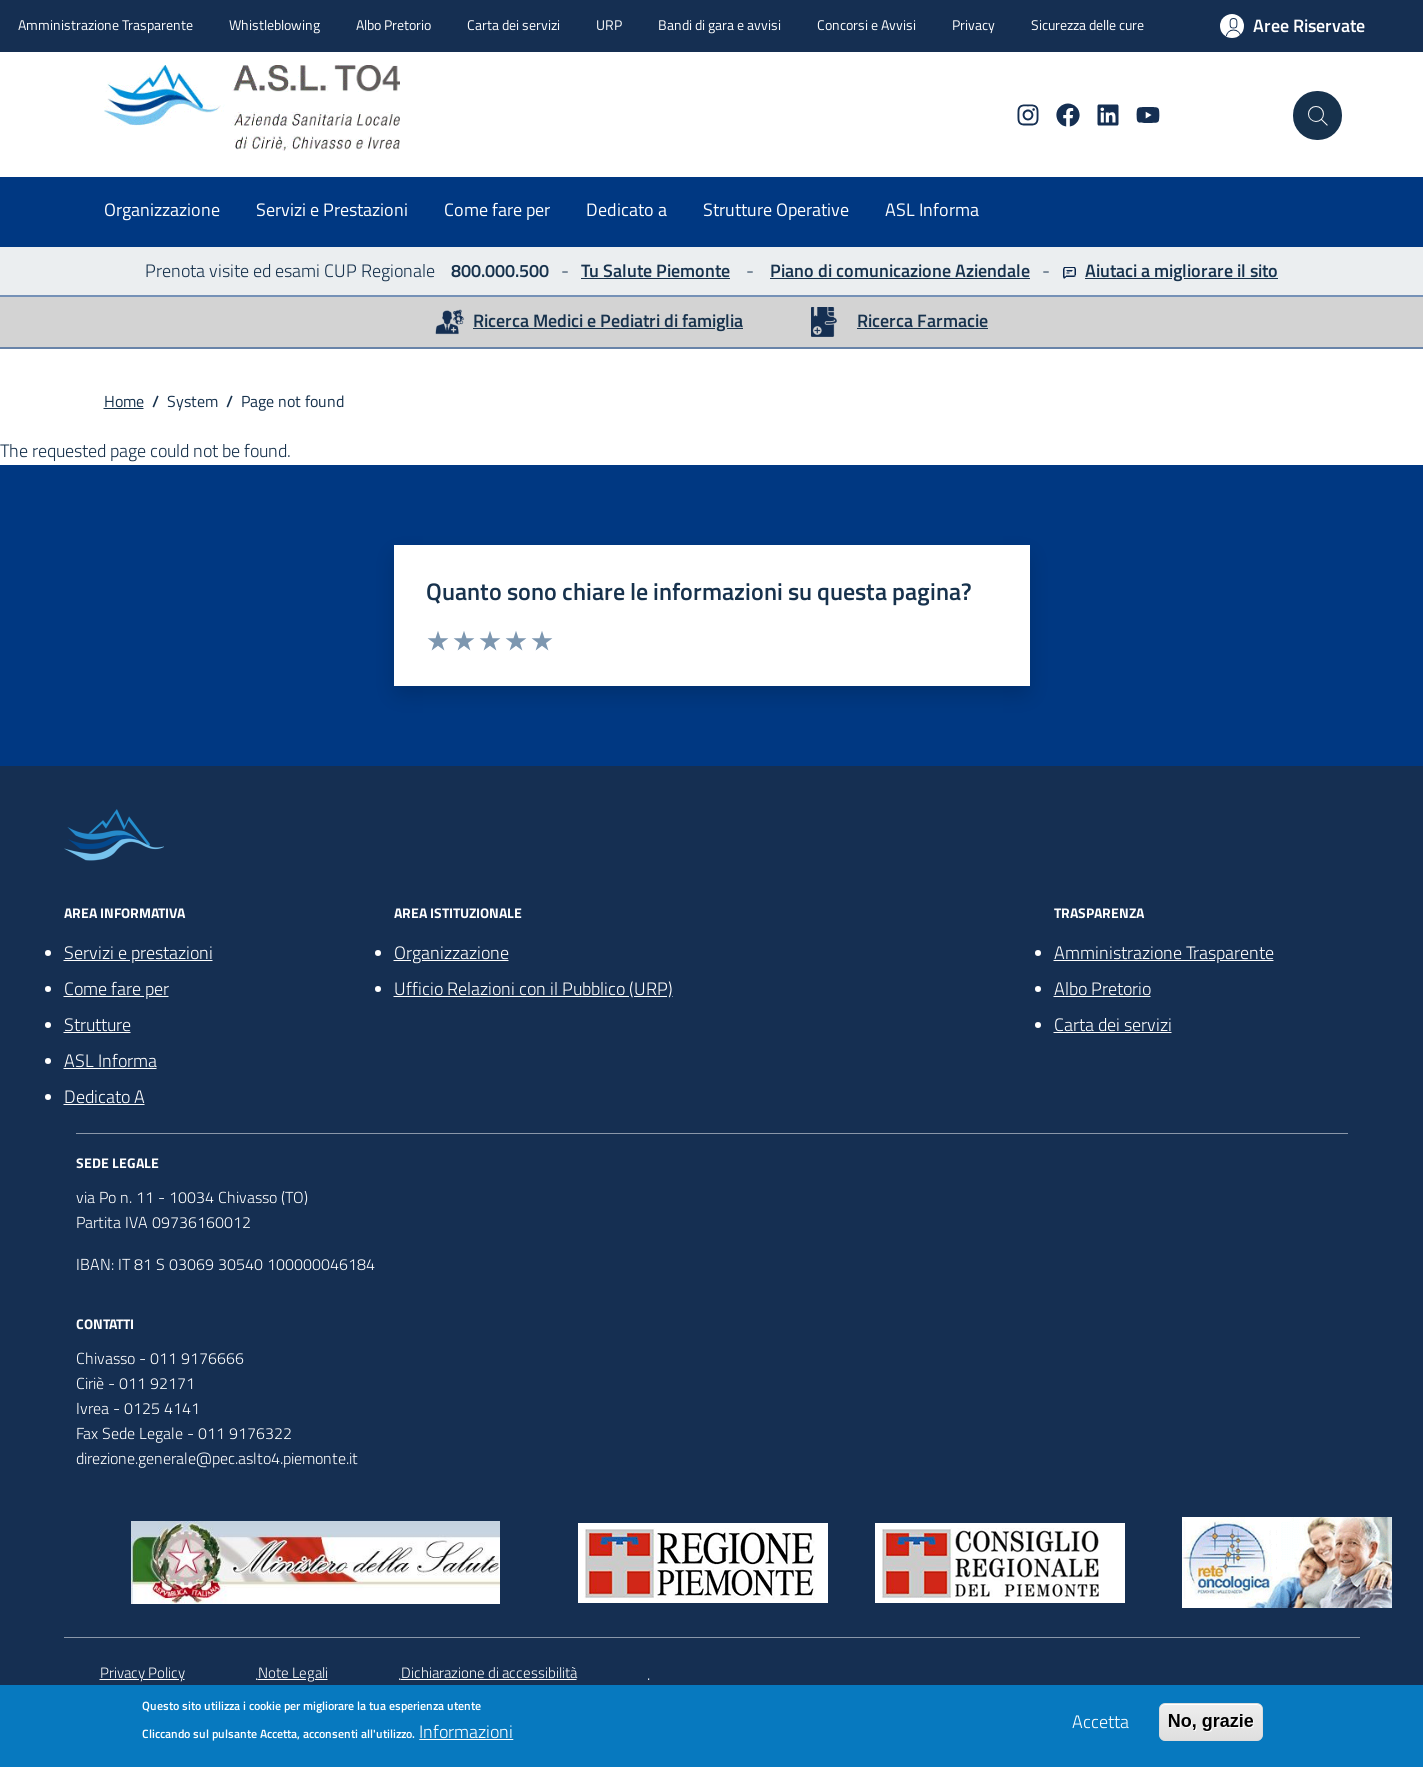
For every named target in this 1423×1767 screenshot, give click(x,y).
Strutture (97, 1024)
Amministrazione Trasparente (105, 24)
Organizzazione (162, 209)
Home (124, 401)
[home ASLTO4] (282, 108)
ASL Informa (932, 209)
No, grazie (1211, 1727)
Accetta (1100, 1727)
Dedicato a (626, 209)
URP (609, 24)
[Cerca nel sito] (1317, 115)
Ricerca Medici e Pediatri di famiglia (608, 320)
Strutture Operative (776, 209)
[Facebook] (1060, 115)
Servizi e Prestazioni (332, 209)
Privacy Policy (142, 1673)
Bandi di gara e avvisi (719, 24)
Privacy (973, 24)
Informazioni (466, 1737)
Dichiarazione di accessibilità (489, 1673)
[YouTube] (1140, 115)
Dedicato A (104, 1096)
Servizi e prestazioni (138, 952)
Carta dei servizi (513, 24)
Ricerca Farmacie (922, 320)
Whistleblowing (274, 24)
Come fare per (497, 209)
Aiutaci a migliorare (1159, 270)
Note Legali (293, 1673)
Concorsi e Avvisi (866, 24)
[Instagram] (1020, 115)
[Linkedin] (1100, 115)
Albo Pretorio (393, 24)
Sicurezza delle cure (1087, 24)
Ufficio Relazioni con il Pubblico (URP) (533, 988)
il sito (1255, 270)
